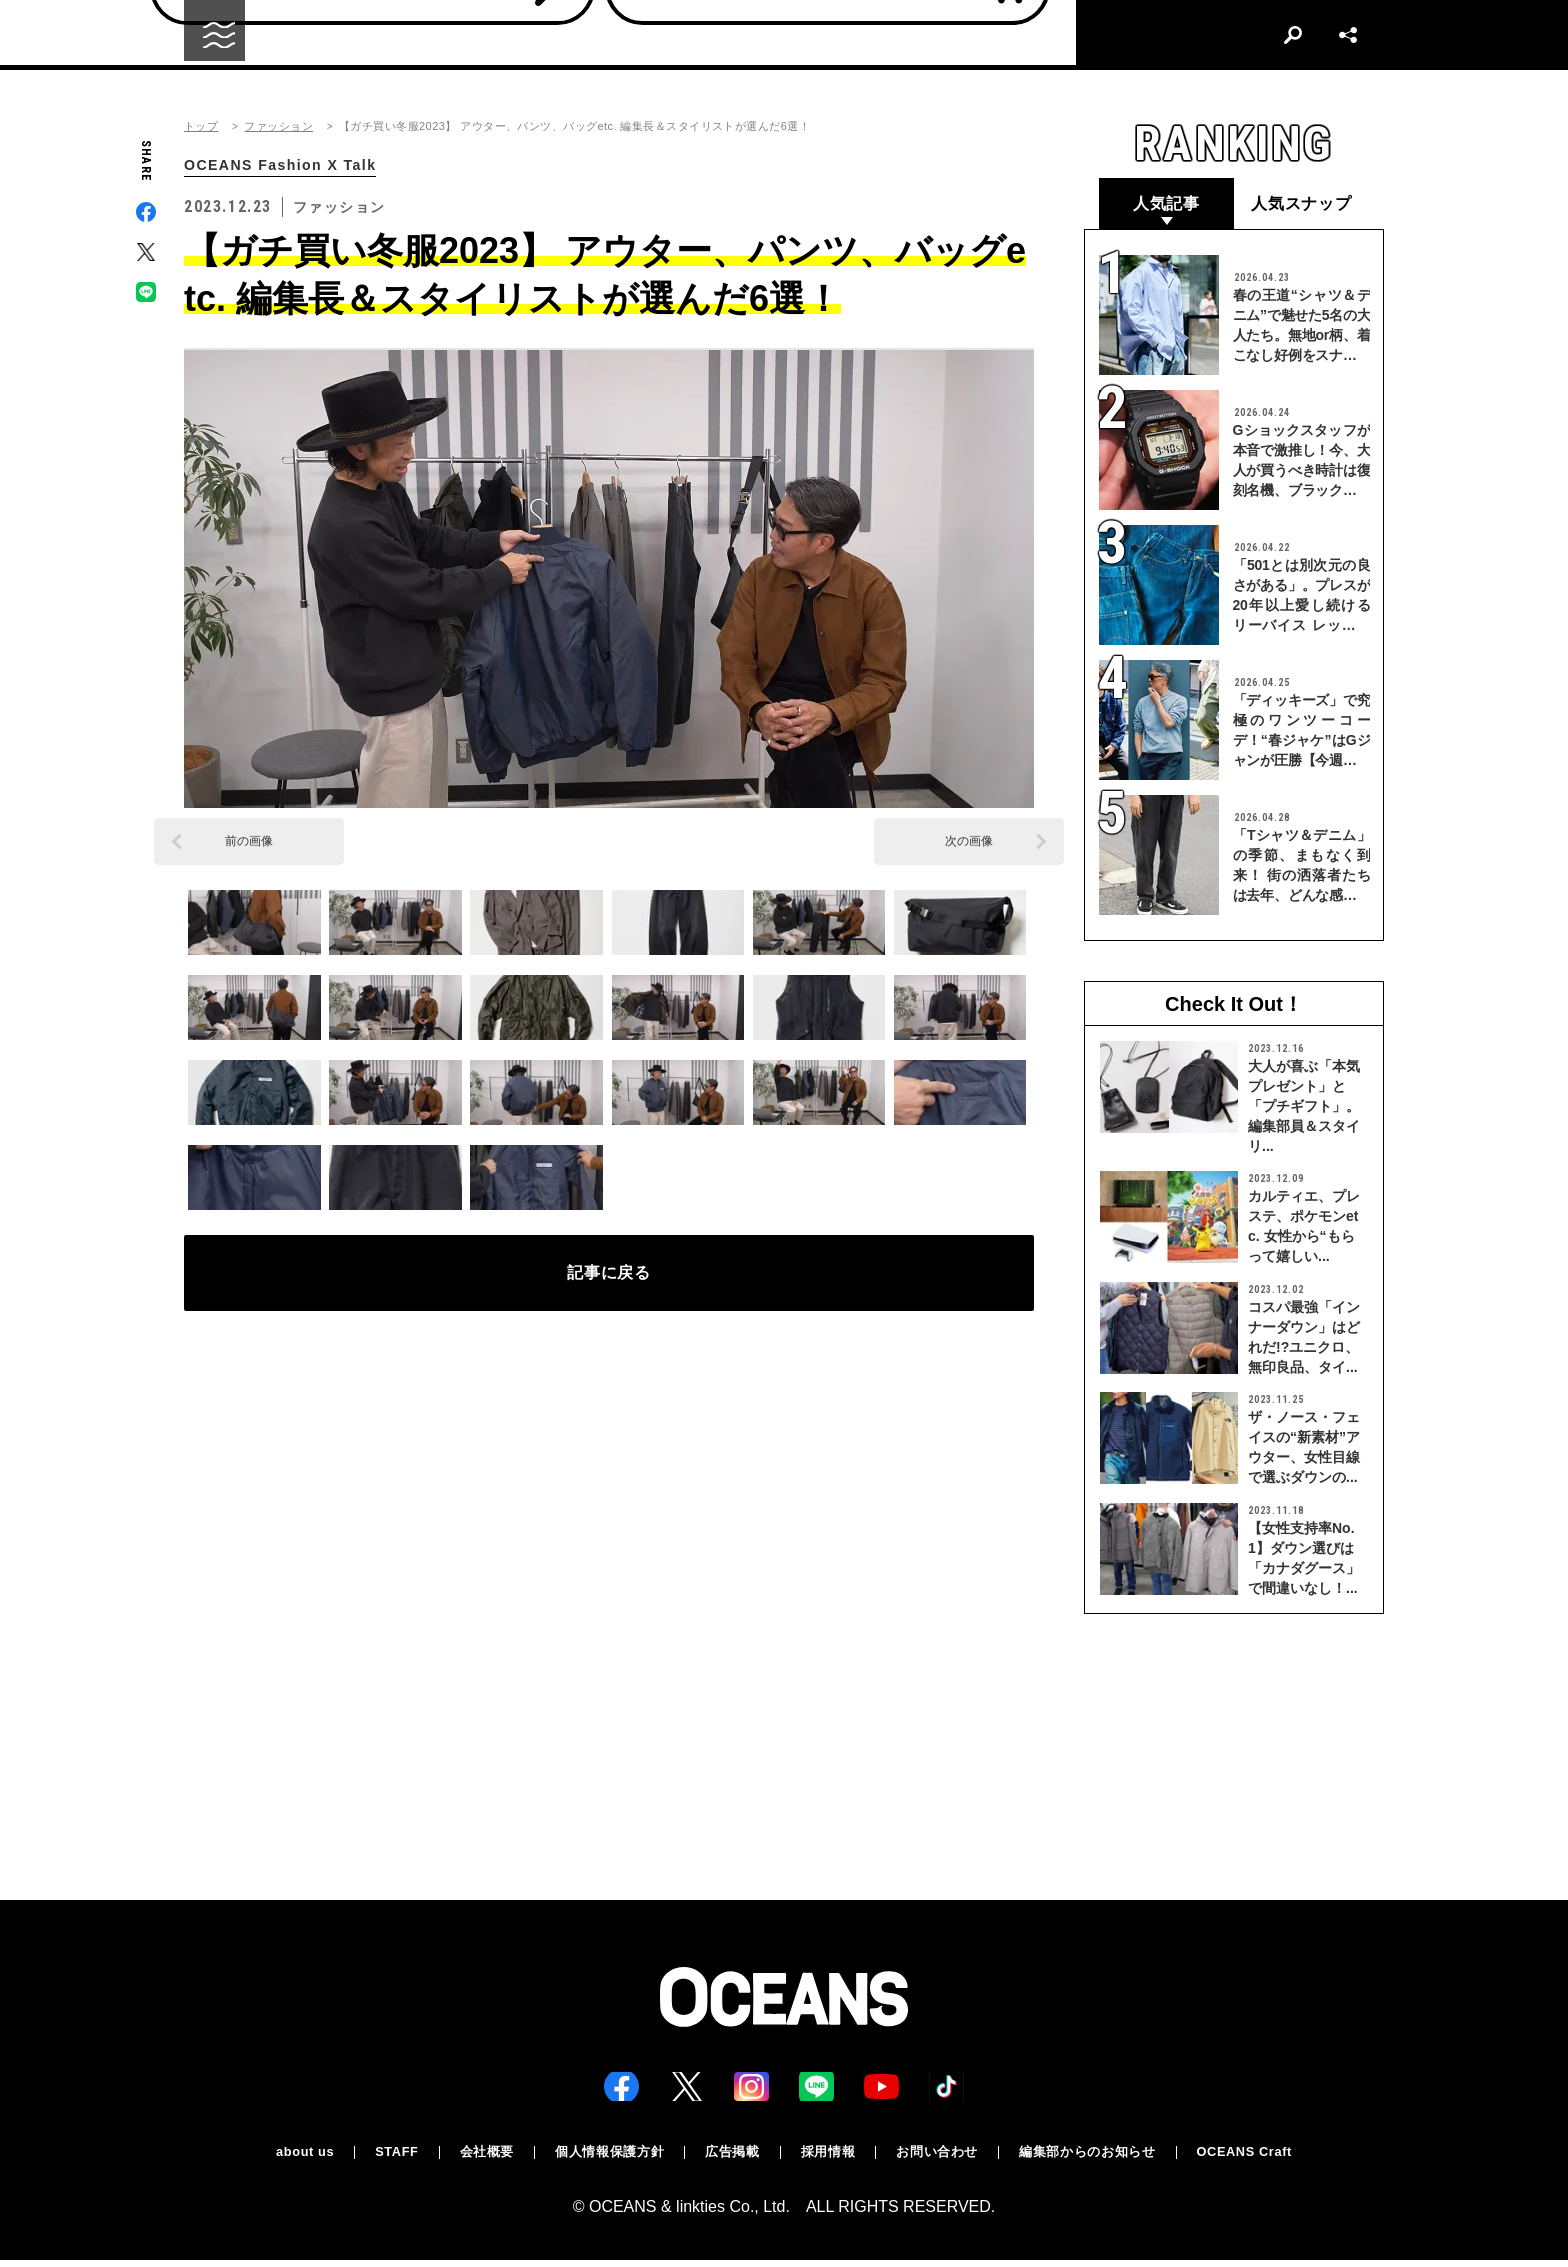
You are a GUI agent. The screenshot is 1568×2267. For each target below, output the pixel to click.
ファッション (278, 126)
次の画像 (969, 843)
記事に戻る (609, 1281)
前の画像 (249, 843)
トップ (201, 126)
